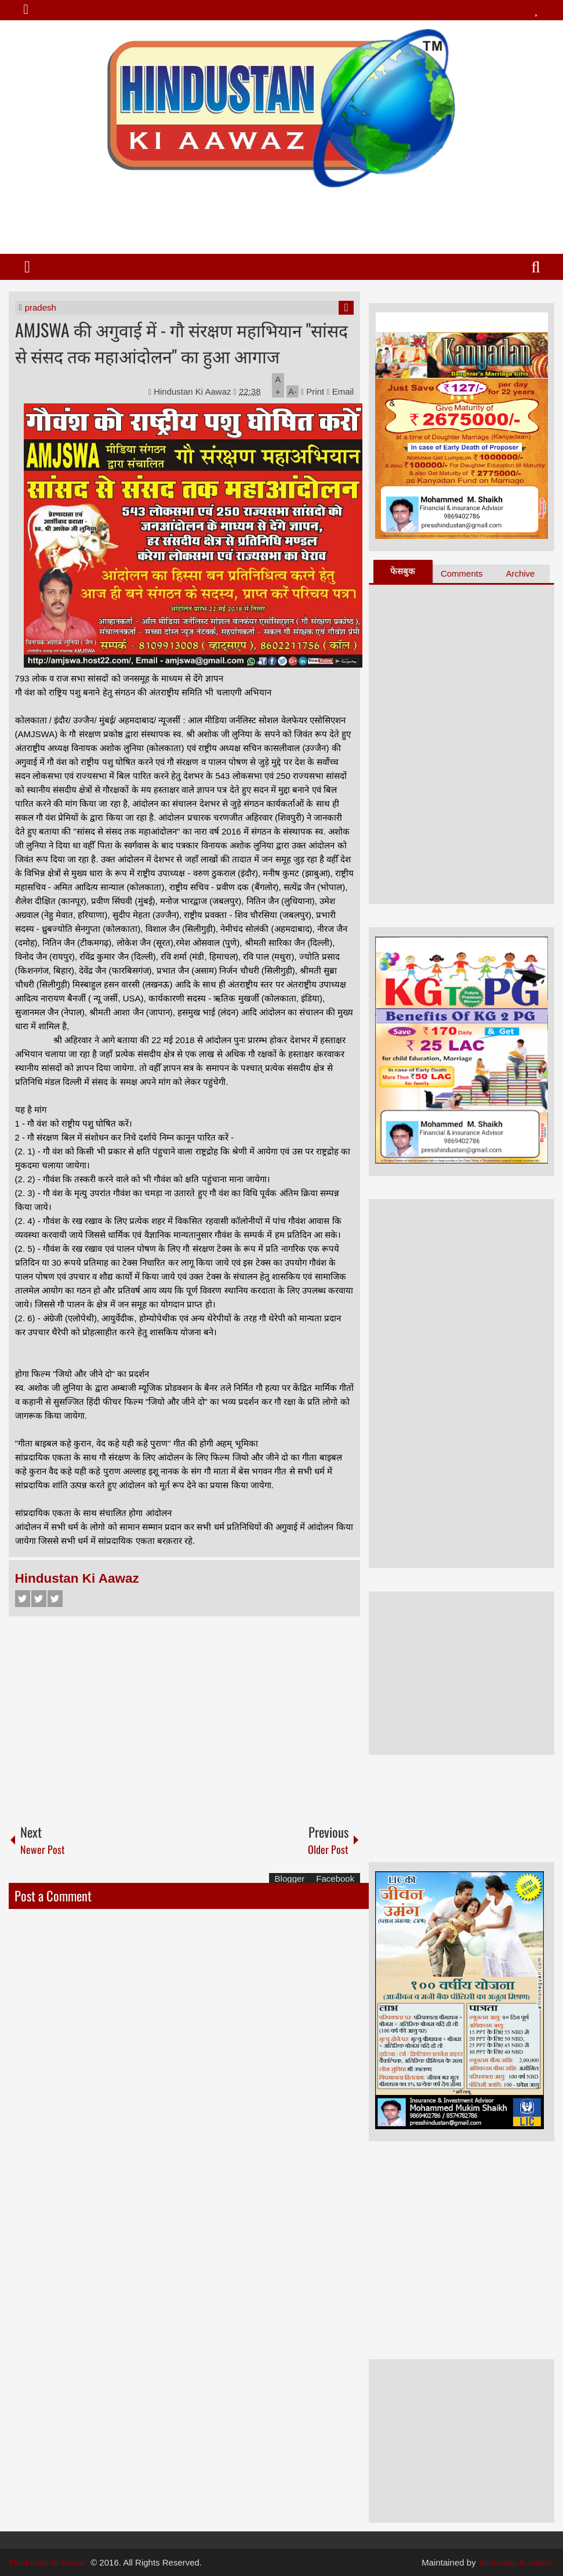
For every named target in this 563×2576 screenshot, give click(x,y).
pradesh (40, 307)
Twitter (38, 1598)
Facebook (22, 1598)
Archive (520, 573)
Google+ (55, 1598)
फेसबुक (402, 571)
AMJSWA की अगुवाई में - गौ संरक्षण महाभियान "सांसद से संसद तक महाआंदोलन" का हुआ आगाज (181, 342)
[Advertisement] (281, 216)
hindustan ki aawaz (517, 2562)
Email (340, 391)
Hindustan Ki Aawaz (194, 391)
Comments (462, 573)
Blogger (290, 1878)
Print (312, 391)
